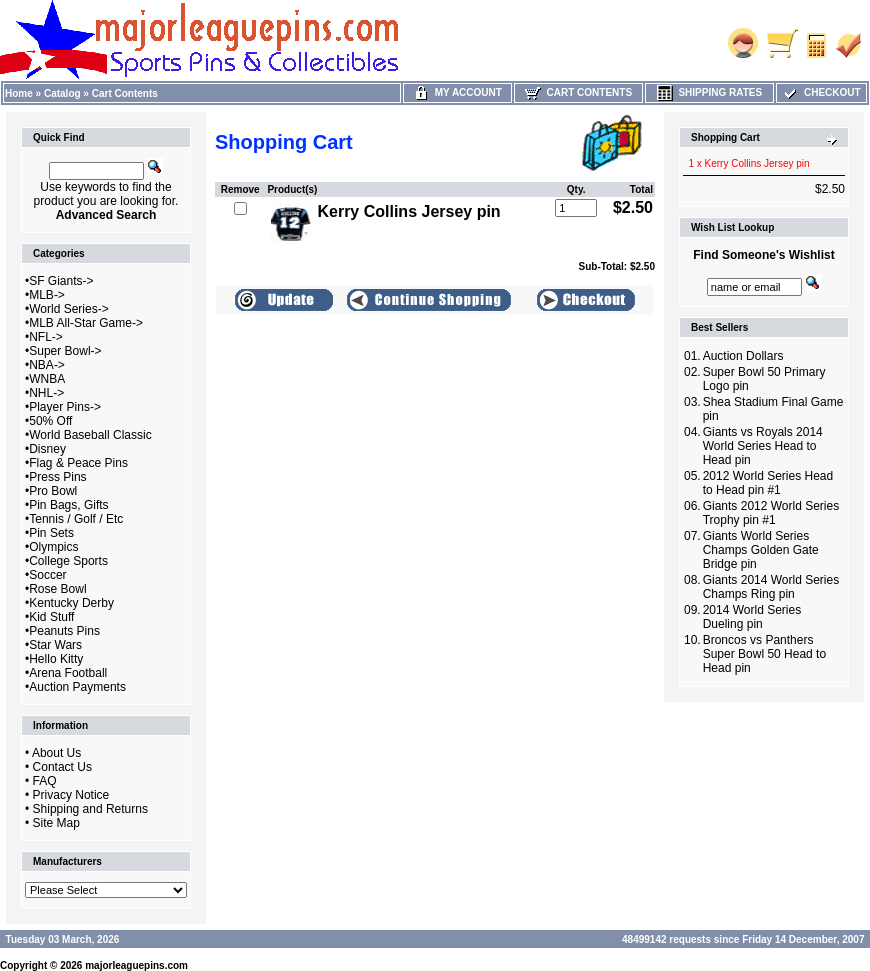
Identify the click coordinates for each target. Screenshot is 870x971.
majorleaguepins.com (136, 965)
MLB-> (47, 295)
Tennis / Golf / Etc (76, 519)
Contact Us (62, 767)
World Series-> (68, 309)
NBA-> (47, 365)
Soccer (47, 575)
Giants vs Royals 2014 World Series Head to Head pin (763, 446)
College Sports (68, 561)
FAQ (45, 781)
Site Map (56, 823)
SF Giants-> (61, 281)
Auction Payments (77, 687)
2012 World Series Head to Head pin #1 (768, 483)
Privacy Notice (71, 795)
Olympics (53, 547)
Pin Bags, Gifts (68, 505)
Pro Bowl (53, 491)
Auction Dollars (743, 356)
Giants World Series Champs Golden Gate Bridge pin (761, 550)
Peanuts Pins (64, 631)
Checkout (821, 92)
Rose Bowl (57, 589)
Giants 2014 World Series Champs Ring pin (771, 587)
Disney (47, 449)
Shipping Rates (709, 92)
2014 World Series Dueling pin (752, 617)
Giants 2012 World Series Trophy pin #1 (771, 513)
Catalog (62, 93)
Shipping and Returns (90, 809)
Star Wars (55, 645)
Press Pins (57, 477)
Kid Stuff (51, 617)
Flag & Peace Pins (78, 463)
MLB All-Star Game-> (86, 323)
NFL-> (46, 337)
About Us (56, 753)
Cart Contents (125, 93)
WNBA (47, 379)
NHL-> (46, 393)
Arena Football (68, 673)
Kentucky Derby (71, 603)
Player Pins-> (65, 407)
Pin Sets (51, 533)
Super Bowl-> (65, 351)
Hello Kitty (56, 659)
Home (19, 93)
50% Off (50, 421)
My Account (457, 92)
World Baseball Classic (90, 435)
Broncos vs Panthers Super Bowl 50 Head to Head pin (764, 654)
